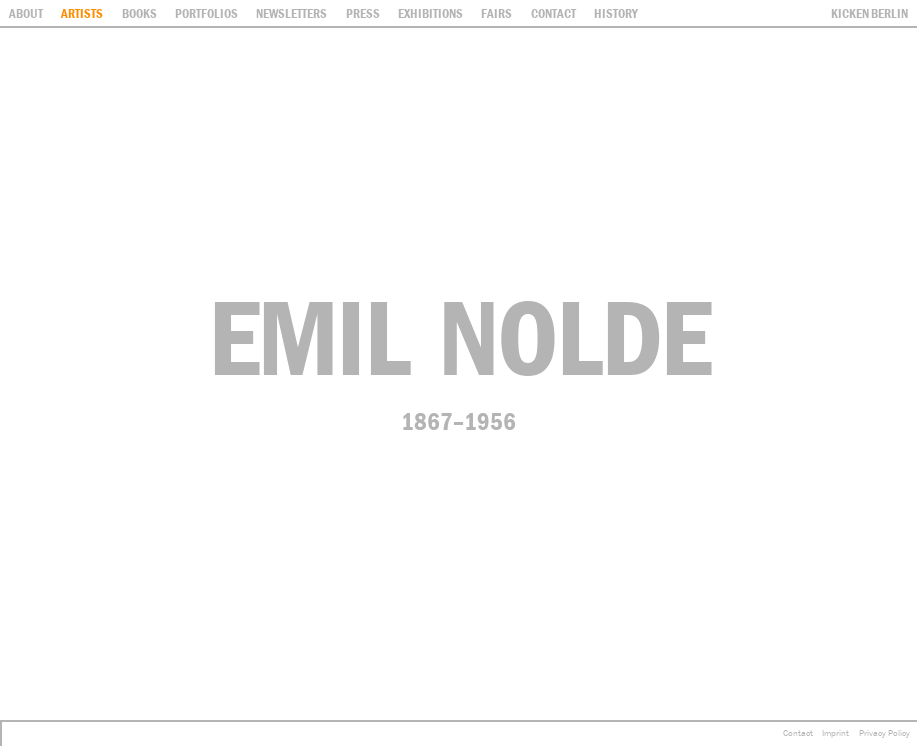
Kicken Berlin (869, 13)
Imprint (835, 733)
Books (139, 13)
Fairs (496, 13)
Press (363, 13)
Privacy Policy (884, 733)
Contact (798, 733)
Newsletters (291, 13)
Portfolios (206, 13)
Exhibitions (430, 13)
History (616, 13)
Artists (82, 13)
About (26, 13)
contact (553, 13)
